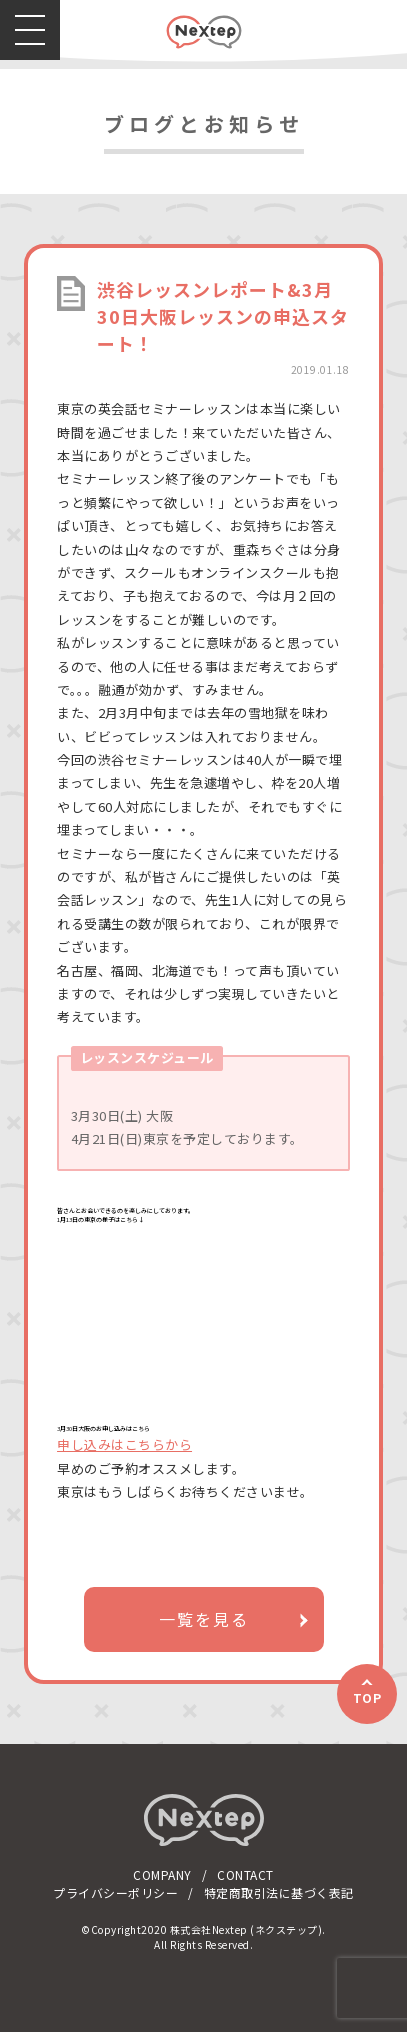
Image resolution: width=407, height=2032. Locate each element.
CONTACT (245, 1874)
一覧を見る (204, 1619)
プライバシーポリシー (115, 1892)
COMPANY (162, 1874)
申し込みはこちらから (124, 1444)
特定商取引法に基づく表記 (279, 1892)
